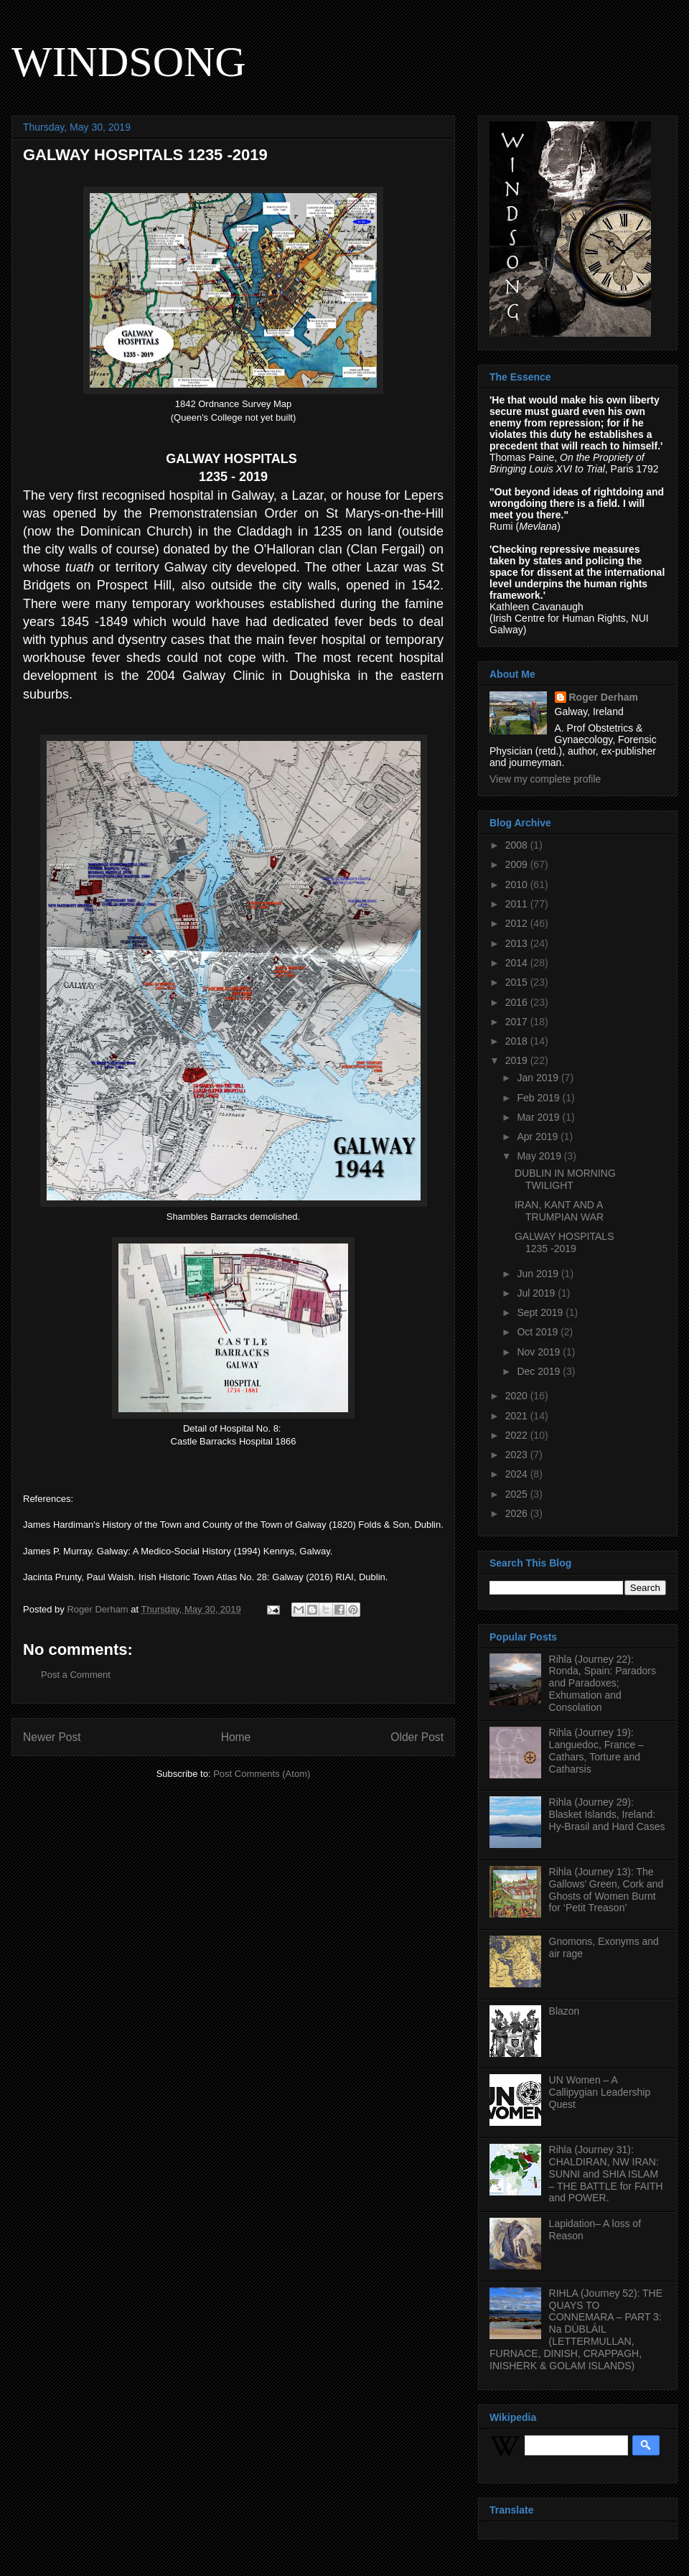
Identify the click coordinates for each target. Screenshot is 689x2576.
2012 (517, 923)
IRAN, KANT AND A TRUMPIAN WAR (559, 1211)
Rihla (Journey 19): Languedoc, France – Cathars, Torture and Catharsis (596, 1750)
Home (236, 1737)
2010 (517, 884)
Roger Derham (603, 697)
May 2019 (540, 1156)
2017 (517, 1021)
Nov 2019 (540, 1352)
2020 (517, 1395)
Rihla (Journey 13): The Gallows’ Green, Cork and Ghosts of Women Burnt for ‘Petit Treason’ (606, 1889)
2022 (517, 1435)
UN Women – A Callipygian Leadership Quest (600, 2092)
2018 (517, 1041)
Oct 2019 (539, 1332)
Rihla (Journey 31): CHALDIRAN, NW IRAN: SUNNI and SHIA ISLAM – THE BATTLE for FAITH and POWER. (606, 2173)
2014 (517, 963)
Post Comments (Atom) (261, 1773)
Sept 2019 (541, 1312)
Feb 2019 (539, 1097)
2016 (517, 1002)
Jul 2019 (537, 1293)
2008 (517, 845)
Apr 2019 (539, 1136)
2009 (517, 864)
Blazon (564, 2011)
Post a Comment (76, 1674)
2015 (517, 982)
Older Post (417, 1737)
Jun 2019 (539, 1273)
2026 (517, 1513)
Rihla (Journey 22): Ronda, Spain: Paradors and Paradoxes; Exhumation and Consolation (602, 1683)
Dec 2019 (540, 1371)
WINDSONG (128, 61)
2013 (517, 943)
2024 (517, 1474)
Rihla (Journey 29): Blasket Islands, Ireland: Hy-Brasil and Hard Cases (607, 1814)
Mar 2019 (539, 1117)
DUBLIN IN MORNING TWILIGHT (565, 1179)
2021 (517, 1416)
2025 (517, 1494)
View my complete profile (545, 779)
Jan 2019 (539, 1077)
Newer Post (52, 1737)
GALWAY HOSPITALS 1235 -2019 (564, 1242)
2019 (517, 1060)
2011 (517, 904)
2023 (517, 1454)
